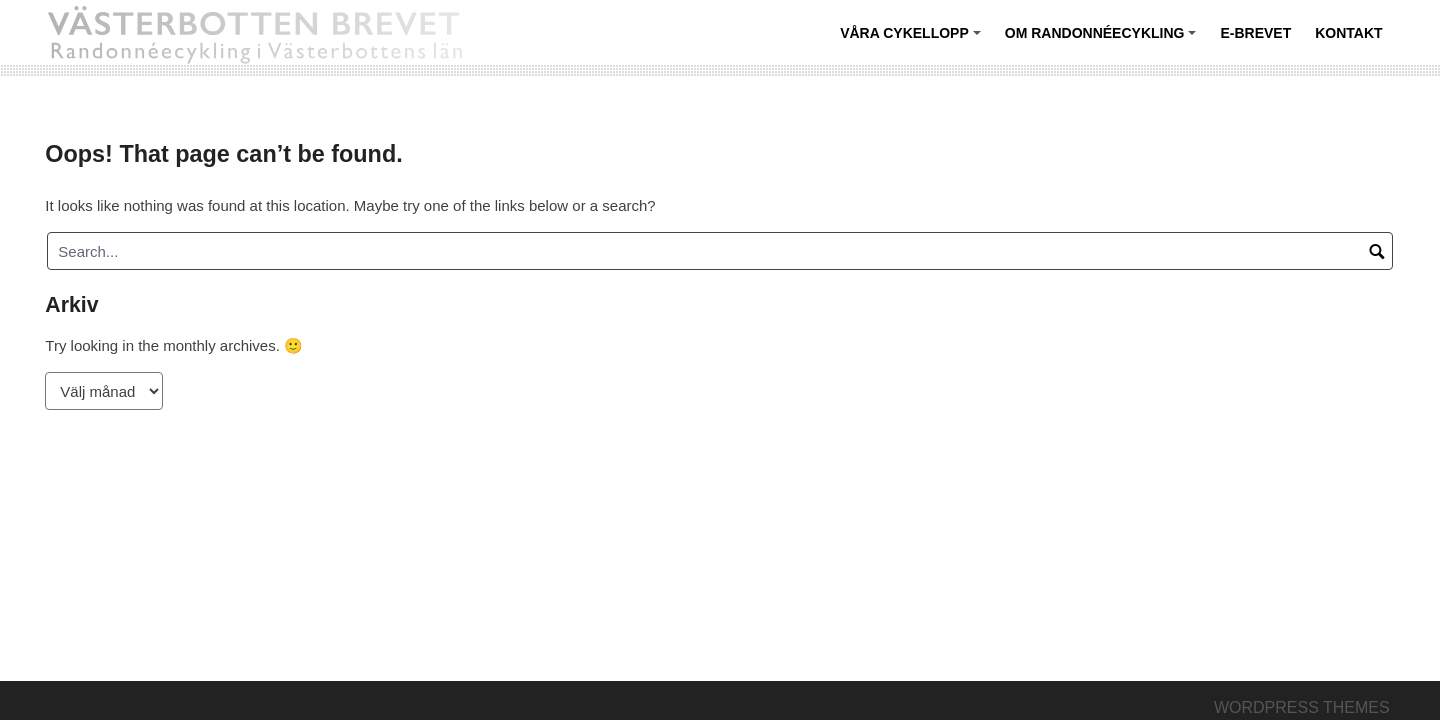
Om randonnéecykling (1103, 40)
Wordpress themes (1302, 707)
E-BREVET (1255, 33)
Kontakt (1348, 33)
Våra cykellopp (913, 40)
